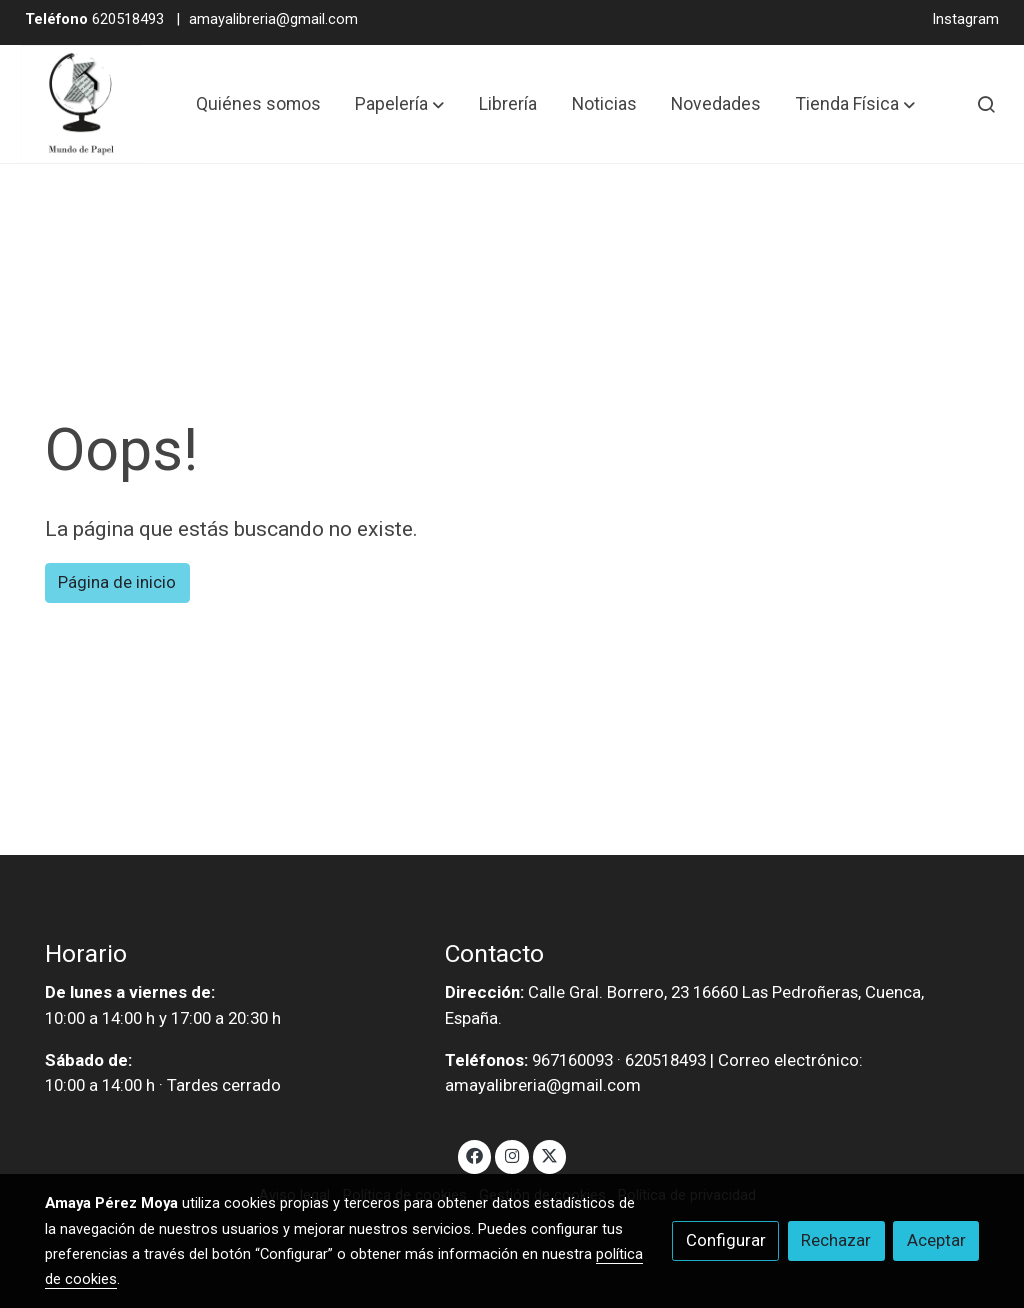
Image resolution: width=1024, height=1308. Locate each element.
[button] (399, 104)
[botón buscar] (986, 104)
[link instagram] (512, 1154)
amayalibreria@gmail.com (273, 19)
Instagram (965, 19)
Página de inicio (117, 582)
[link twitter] (550, 1154)
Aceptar (936, 1240)
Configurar (726, 1240)
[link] (81, 104)
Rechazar (836, 1240)
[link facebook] (475, 1154)
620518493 (94, 19)
